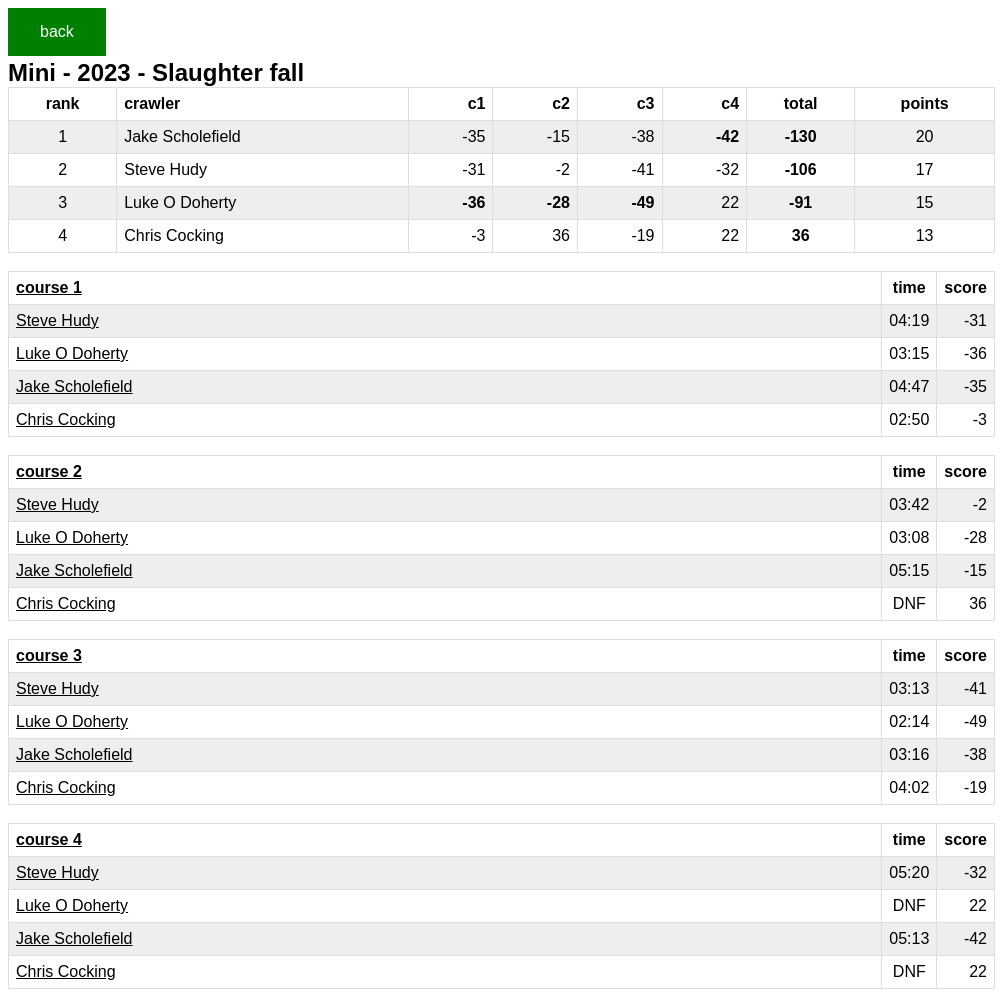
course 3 (49, 655)
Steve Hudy (57, 320)
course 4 (49, 839)
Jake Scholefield (74, 386)
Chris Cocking (66, 419)
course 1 (49, 287)
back (57, 31)
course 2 (49, 471)
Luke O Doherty (72, 353)
